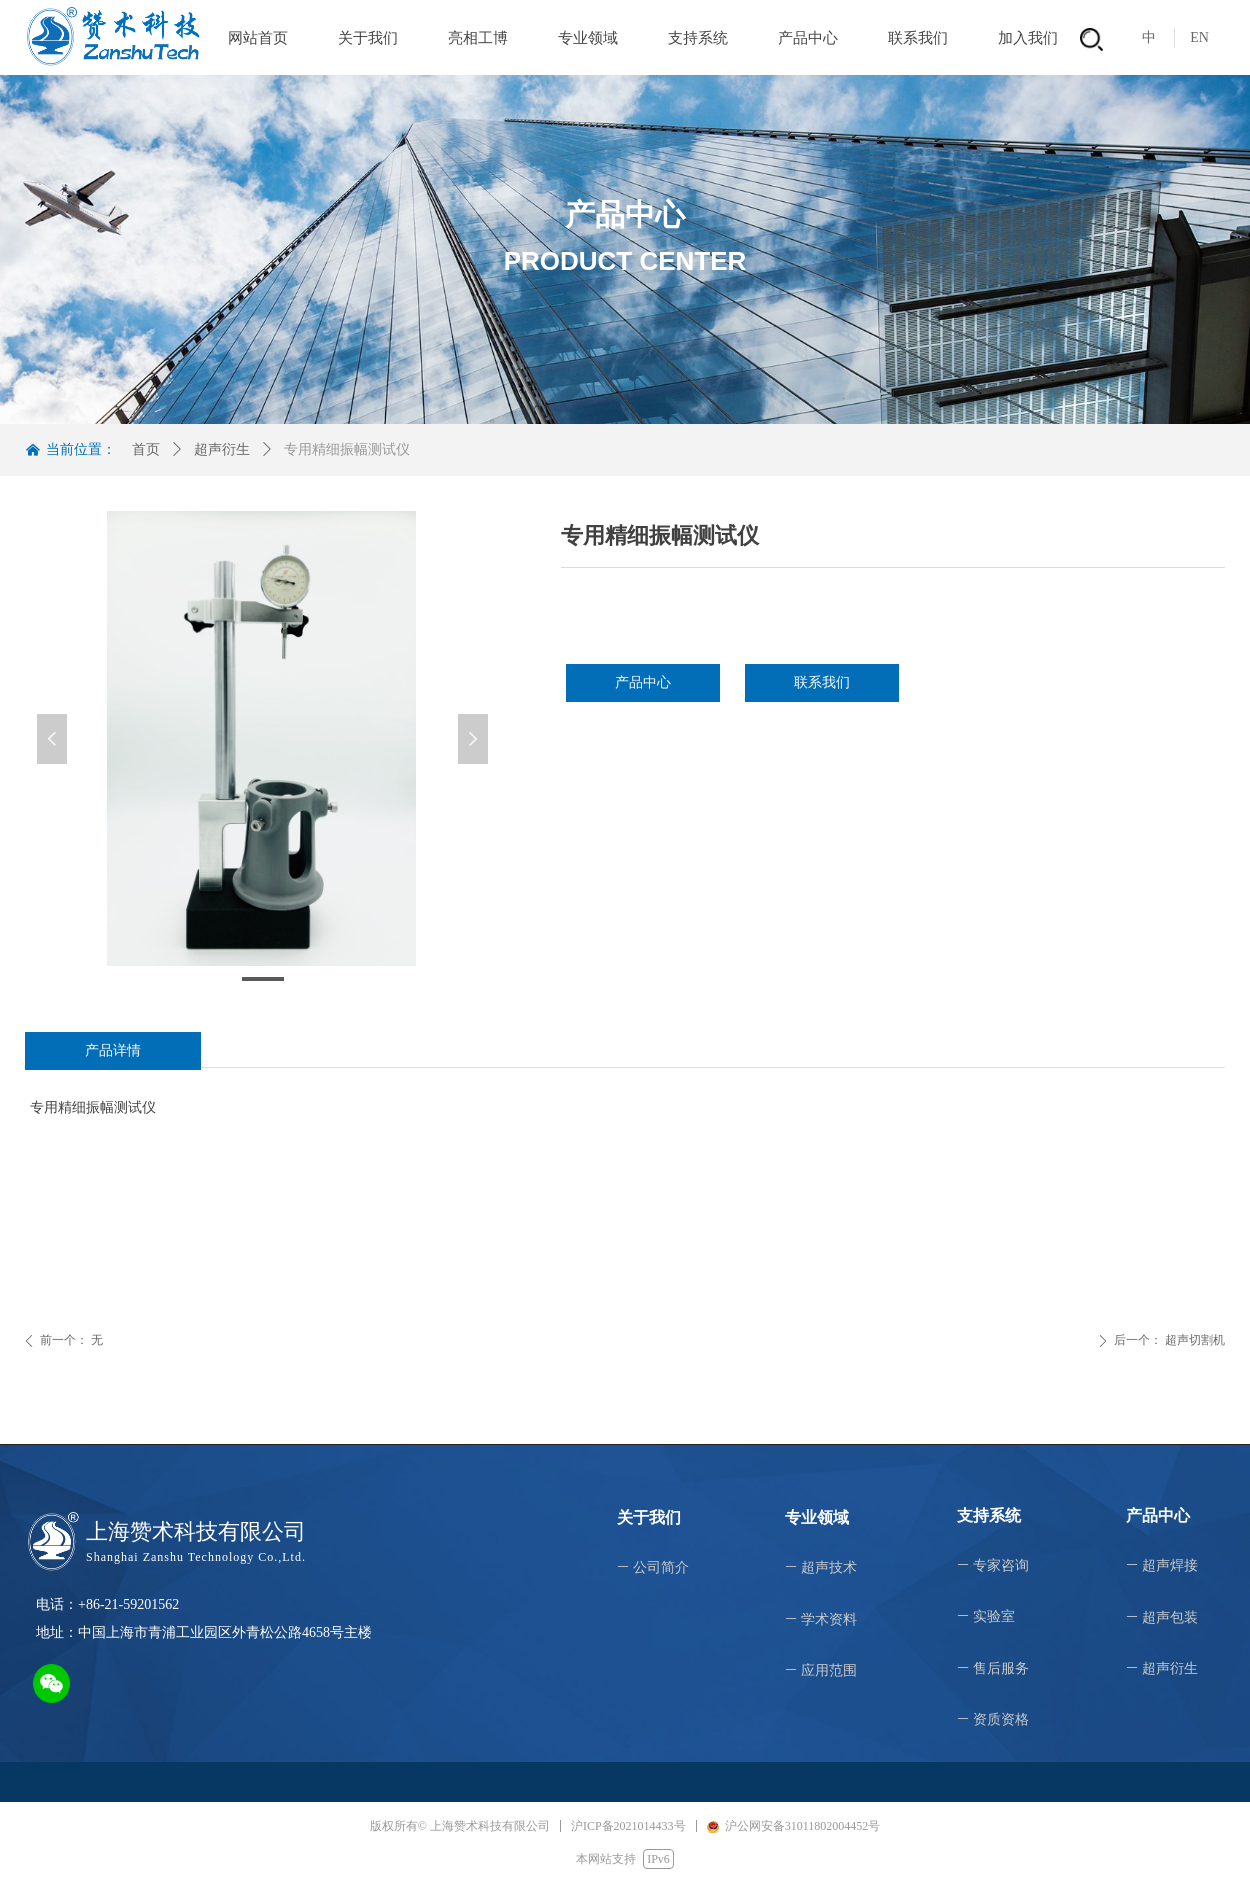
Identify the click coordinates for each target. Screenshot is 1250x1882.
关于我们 (368, 38)
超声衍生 (222, 449)
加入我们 (1028, 38)
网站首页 (258, 38)
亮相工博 (478, 38)
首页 (146, 449)
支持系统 (698, 38)
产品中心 (808, 38)
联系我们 (918, 38)
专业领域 (588, 38)
